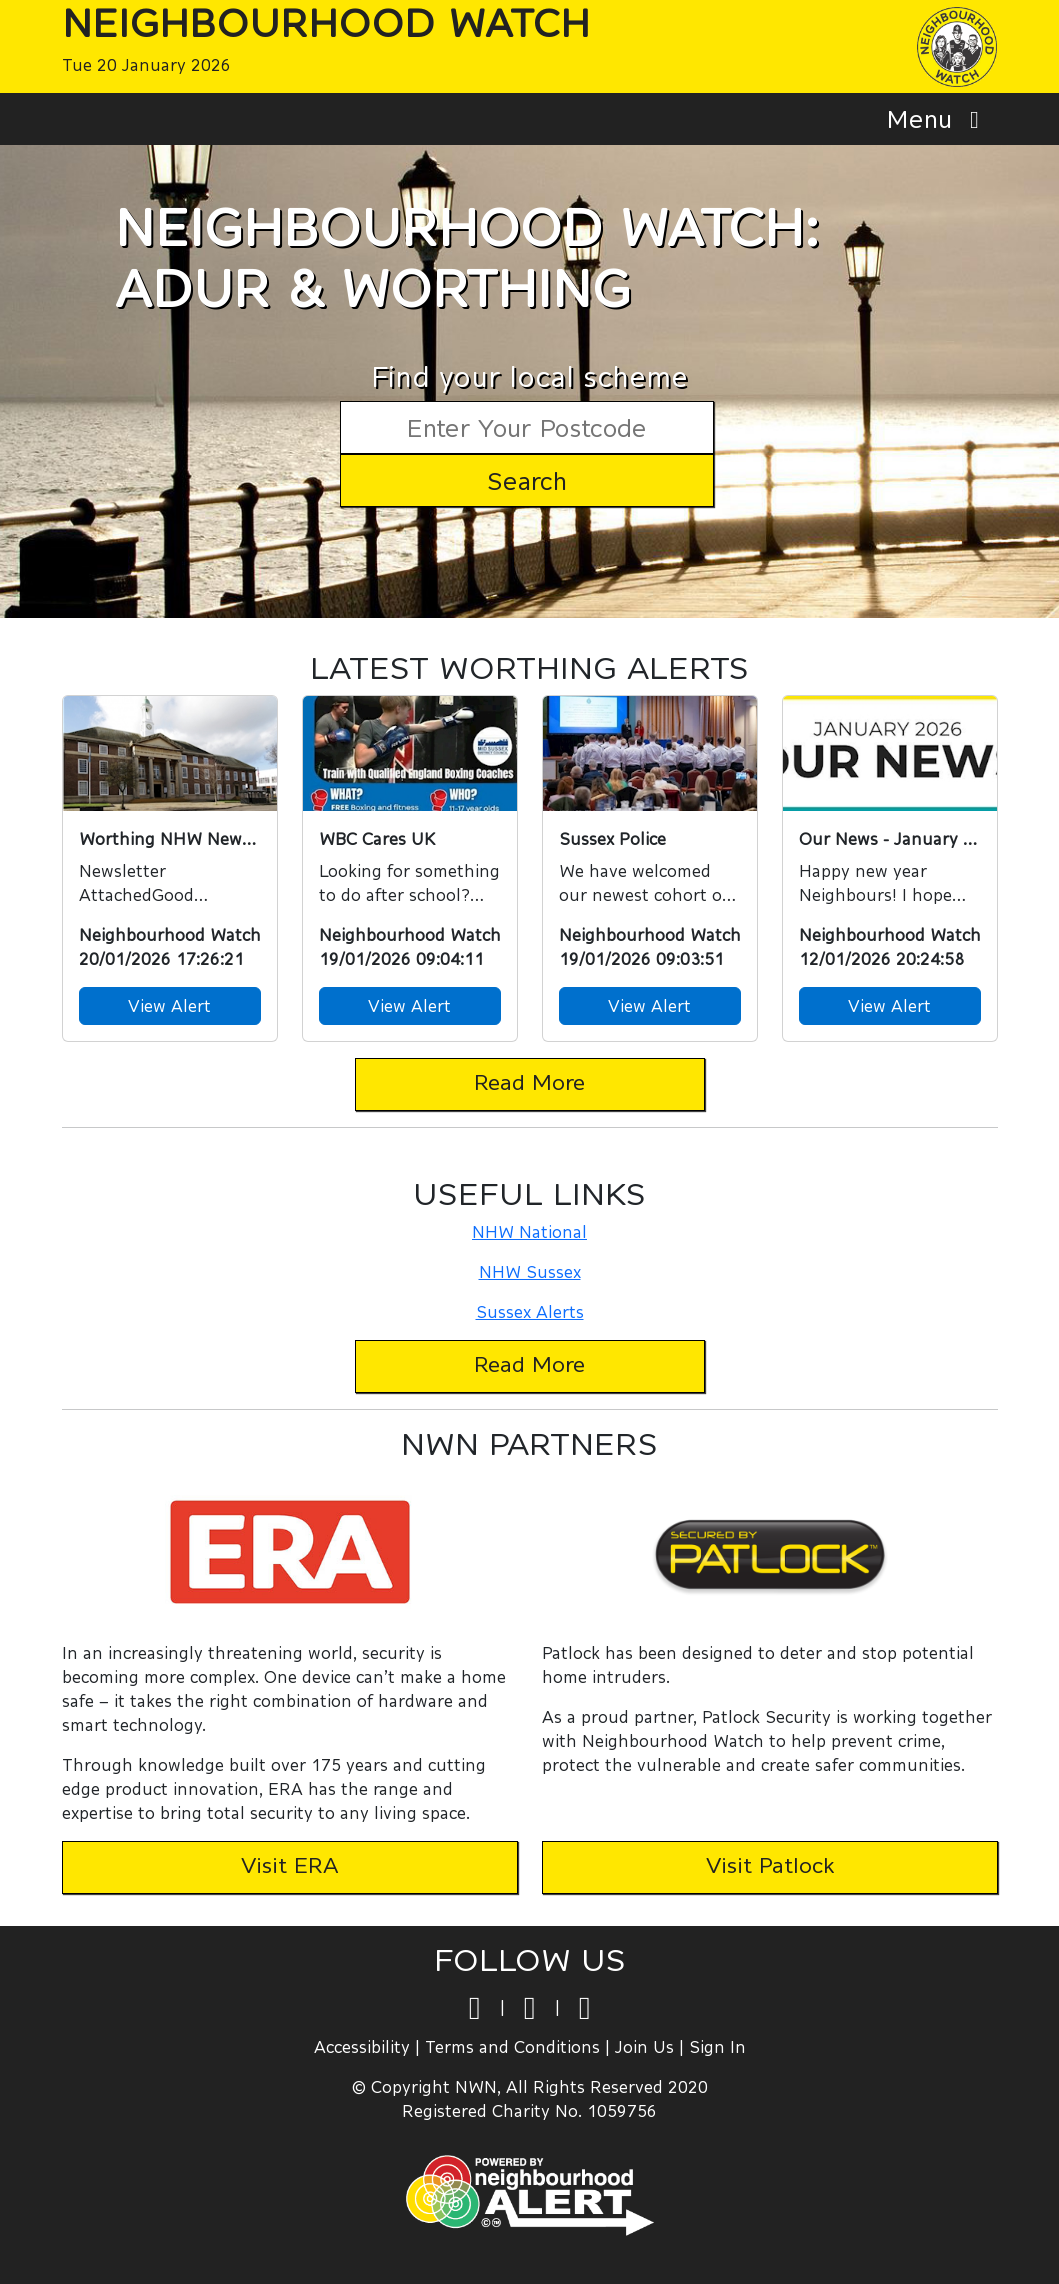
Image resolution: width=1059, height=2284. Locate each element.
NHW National (529, 1231)
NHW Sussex (530, 1271)
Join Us (644, 2046)
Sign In (717, 2046)
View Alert (169, 1005)
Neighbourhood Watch (326, 22)
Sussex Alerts (530, 1311)
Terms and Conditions (512, 2046)
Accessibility (362, 2046)
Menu (938, 118)
